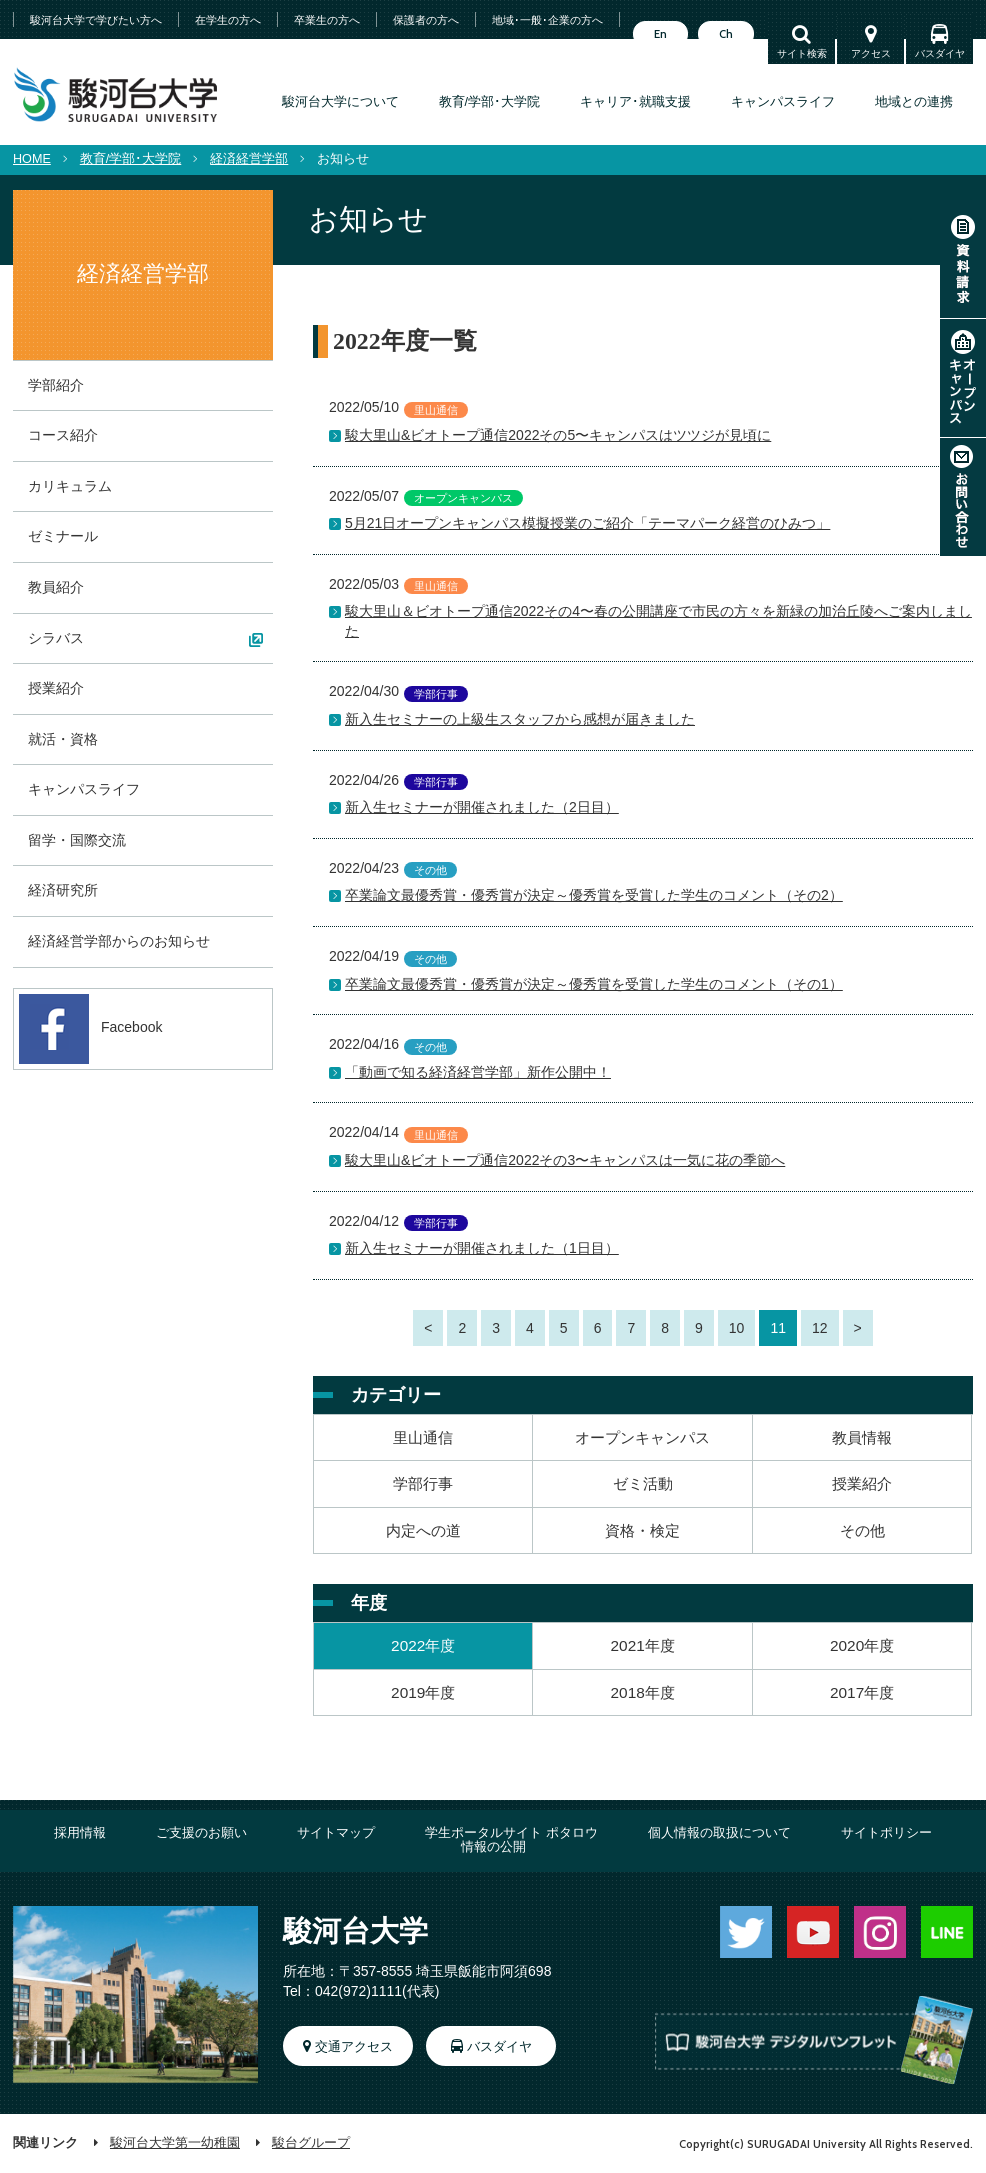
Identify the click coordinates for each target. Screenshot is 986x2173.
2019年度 (423, 1692)
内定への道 (423, 1530)
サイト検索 (802, 53)
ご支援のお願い (201, 1833)
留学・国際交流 (77, 840)
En (660, 34)
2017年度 (862, 1692)
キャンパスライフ (783, 102)
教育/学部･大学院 (490, 102)
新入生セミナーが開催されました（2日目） (482, 807)
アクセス (871, 53)
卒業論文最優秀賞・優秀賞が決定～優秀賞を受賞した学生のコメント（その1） (594, 984)
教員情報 (862, 1437)
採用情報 (80, 1833)
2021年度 (643, 1645)
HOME (32, 159)
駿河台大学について (340, 102)
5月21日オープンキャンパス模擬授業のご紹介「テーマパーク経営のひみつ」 (587, 523)
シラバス (56, 638)
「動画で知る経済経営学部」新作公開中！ (478, 1072)
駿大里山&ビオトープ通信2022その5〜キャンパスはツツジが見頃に (558, 435)
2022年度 (423, 1645)
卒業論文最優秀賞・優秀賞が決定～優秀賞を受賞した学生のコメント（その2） (594, 895)
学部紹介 (56, 385)
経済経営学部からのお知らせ (119, 941)
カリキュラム (70, 486)
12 (820, 1328)
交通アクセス (354, 2047)
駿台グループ (311, 2143)
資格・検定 (642, 1530)
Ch (726, 34)
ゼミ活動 (643, 1483)
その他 (862, 1530)
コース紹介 (63, 435)
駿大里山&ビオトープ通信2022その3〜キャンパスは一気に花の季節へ (565, 1160)
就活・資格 (63, 739)
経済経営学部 (249, 159)
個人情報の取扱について (719, 1833)
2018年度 (643, 1692)
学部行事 (423, 1483)
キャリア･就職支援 (635, 102)
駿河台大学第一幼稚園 (175, 2143)
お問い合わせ (963, 497)
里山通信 (423, 1437)
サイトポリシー (886, 1833)
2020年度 (862, 1645)
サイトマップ (336, 1833)
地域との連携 (914, 102)
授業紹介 (862, 1483)
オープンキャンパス (963, 378)
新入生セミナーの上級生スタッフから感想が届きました (520, 719)
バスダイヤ (940, 53)
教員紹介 (56, 587)
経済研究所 (63, 890)
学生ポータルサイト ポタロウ (511, 1833)
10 (737, 1328)
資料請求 (963, 259)
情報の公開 (493, 1847)
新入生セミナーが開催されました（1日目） (482, 1248)
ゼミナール (63, 536)
